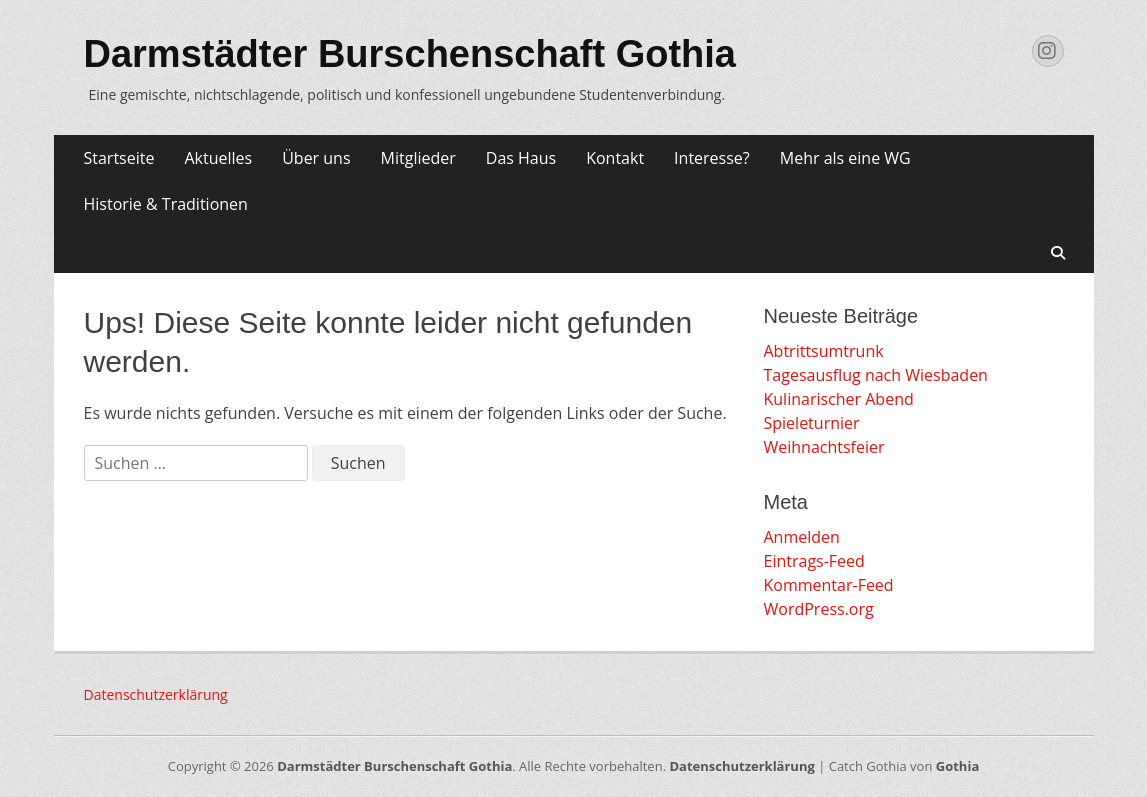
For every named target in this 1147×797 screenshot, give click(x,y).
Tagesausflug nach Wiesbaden (876, 375)
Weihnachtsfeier (824, 447)
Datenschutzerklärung (156, 694)
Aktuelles (218, 158)
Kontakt (615, 158)
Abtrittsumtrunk (824, 351)
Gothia (957, 766)
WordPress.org (819, 609)
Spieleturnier (812, 423)
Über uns (316, 158)
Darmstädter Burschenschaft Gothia (410, 54)
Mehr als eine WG (845, 158)
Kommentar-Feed (829, 585)
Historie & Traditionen (166, 204)
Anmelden (802, 537)
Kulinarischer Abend (839, 399)
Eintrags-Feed (814, 561)
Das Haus (521, 158)
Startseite (119, 158)
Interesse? (712, 158)
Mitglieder (418, 158)
